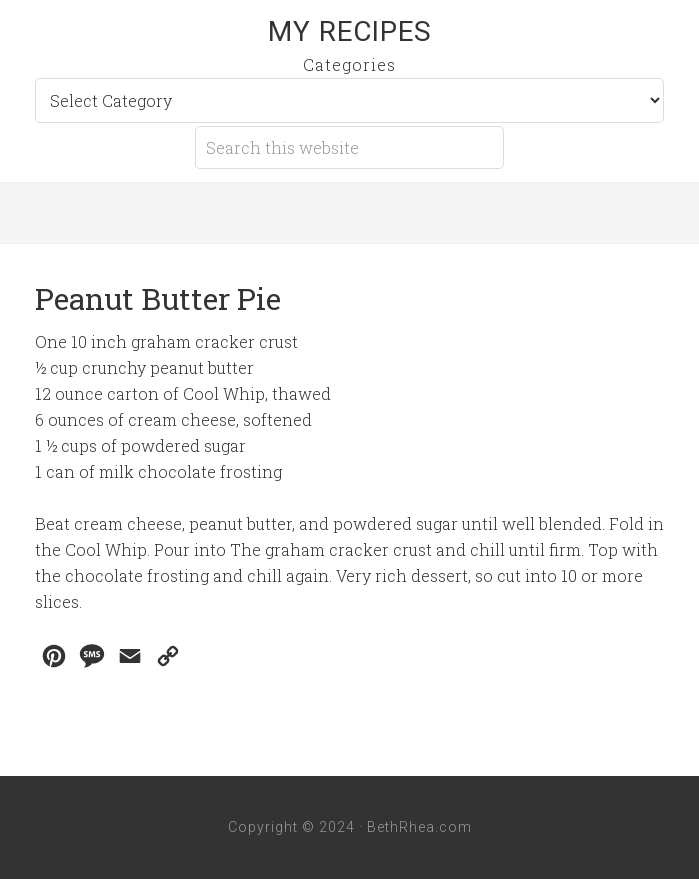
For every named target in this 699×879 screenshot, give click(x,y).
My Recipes (350, 31)
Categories (349, 64)
